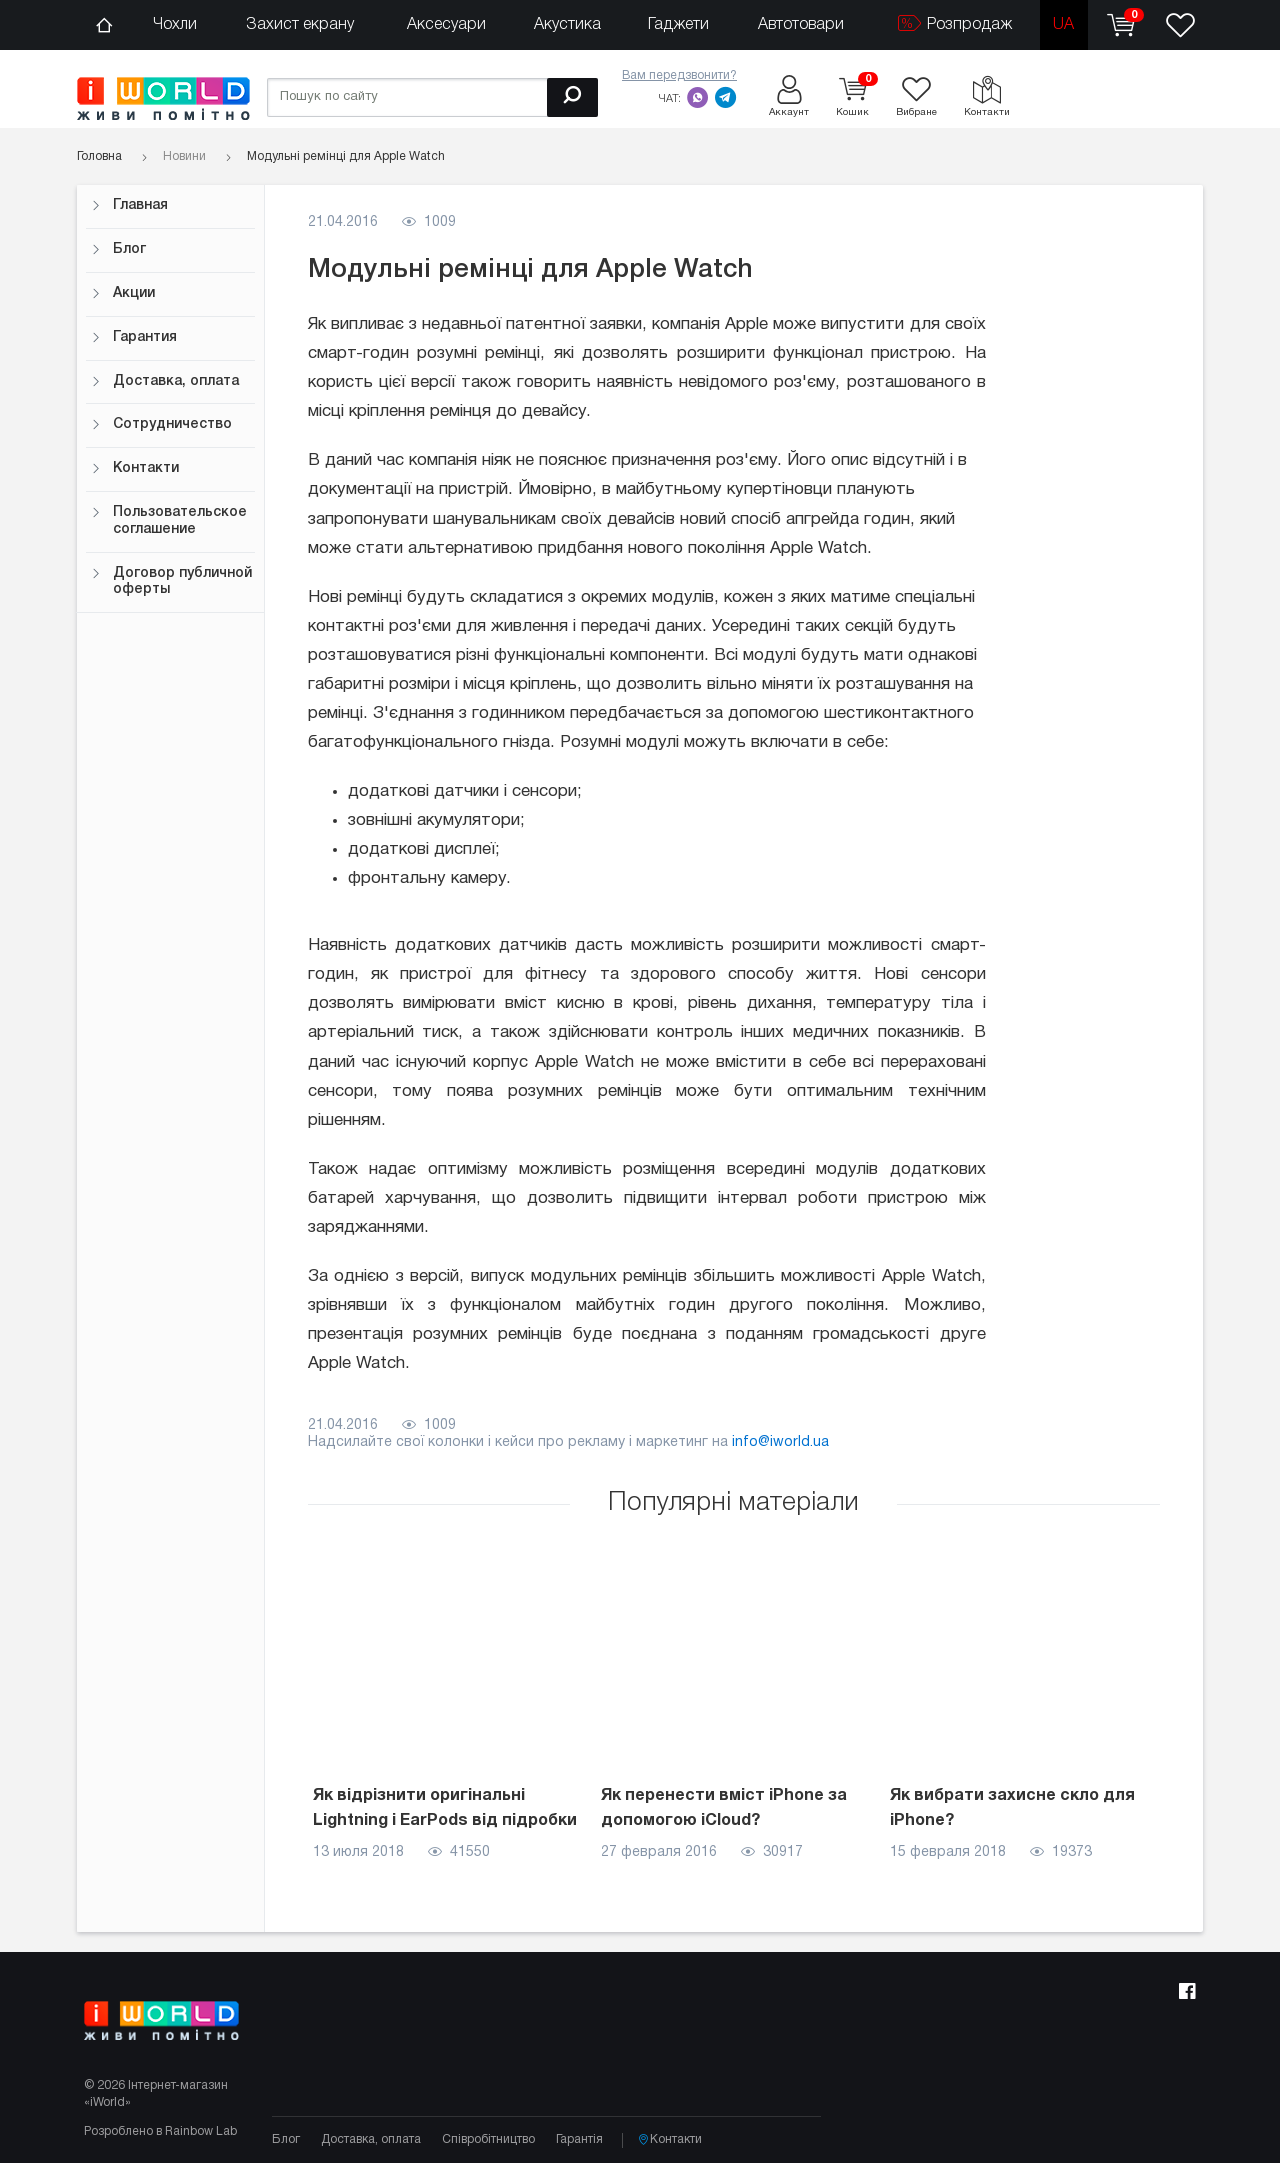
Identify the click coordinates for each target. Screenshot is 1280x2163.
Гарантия (134, 337)
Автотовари (801, 25)
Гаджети (678, 25)
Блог (118, 249)
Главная (129, 205)
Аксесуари (446, 25)
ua (1063, 25)
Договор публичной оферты (171, 582)
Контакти (135, 468)
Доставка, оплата (165, 381)
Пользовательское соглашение (169, 521)
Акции (123, 293)
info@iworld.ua (780, 1442)
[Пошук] (572, 97)
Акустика (567, 25)
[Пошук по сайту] (432, 97)
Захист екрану (300, 25)
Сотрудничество (161, 424)
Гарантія (579, 2139)
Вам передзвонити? (679, 75)
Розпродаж (955, 23)
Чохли (175, 25)
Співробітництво (488, 2139)
